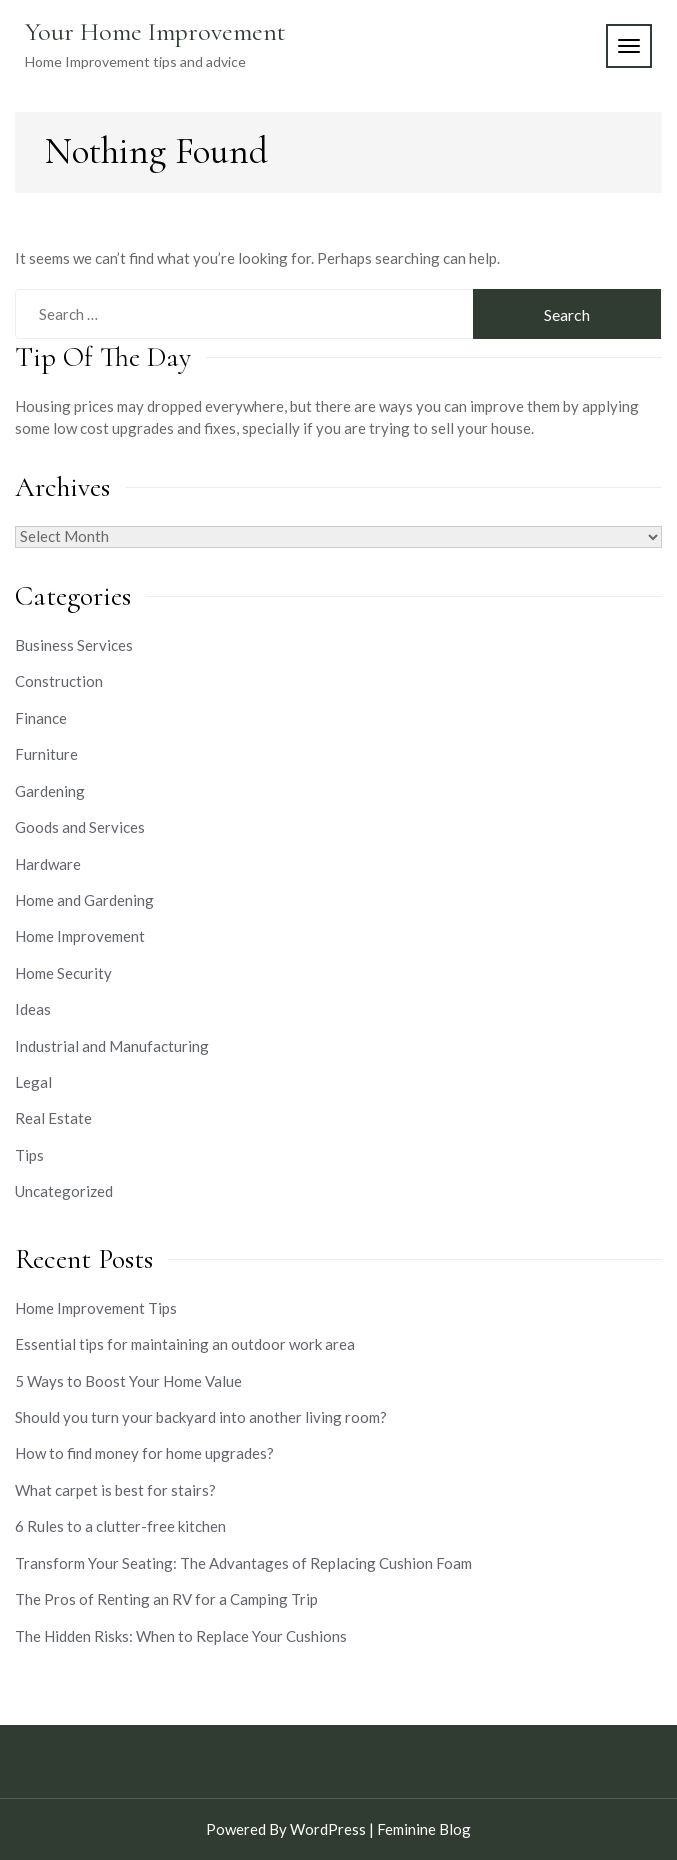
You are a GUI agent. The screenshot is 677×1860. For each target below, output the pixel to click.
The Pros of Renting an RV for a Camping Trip (166, 1599)
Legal (33, 1082)
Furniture (46, 754)
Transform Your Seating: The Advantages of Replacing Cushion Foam (243, 1563)
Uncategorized (64, 1191)
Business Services (74, 645)
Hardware (48, 864)
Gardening (50, 791)
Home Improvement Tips (96, 1308)
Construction (59, 681)
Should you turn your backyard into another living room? (201, 1417)
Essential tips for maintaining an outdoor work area (185, 1344)
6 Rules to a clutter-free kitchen (120, 1526)
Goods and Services (80, 827)
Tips (29, 1155)
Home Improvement (80, 936)
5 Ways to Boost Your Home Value (128, 1381)
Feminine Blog (424, 1829)
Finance (41, 718)
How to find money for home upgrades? (144, 1453)
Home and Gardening (84, 900)
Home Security (63, 973)
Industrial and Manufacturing (112, 1046)
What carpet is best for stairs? (115, 1490)
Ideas (33, 1009)
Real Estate (53, 1118)
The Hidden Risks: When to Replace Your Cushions (181, 1636)
